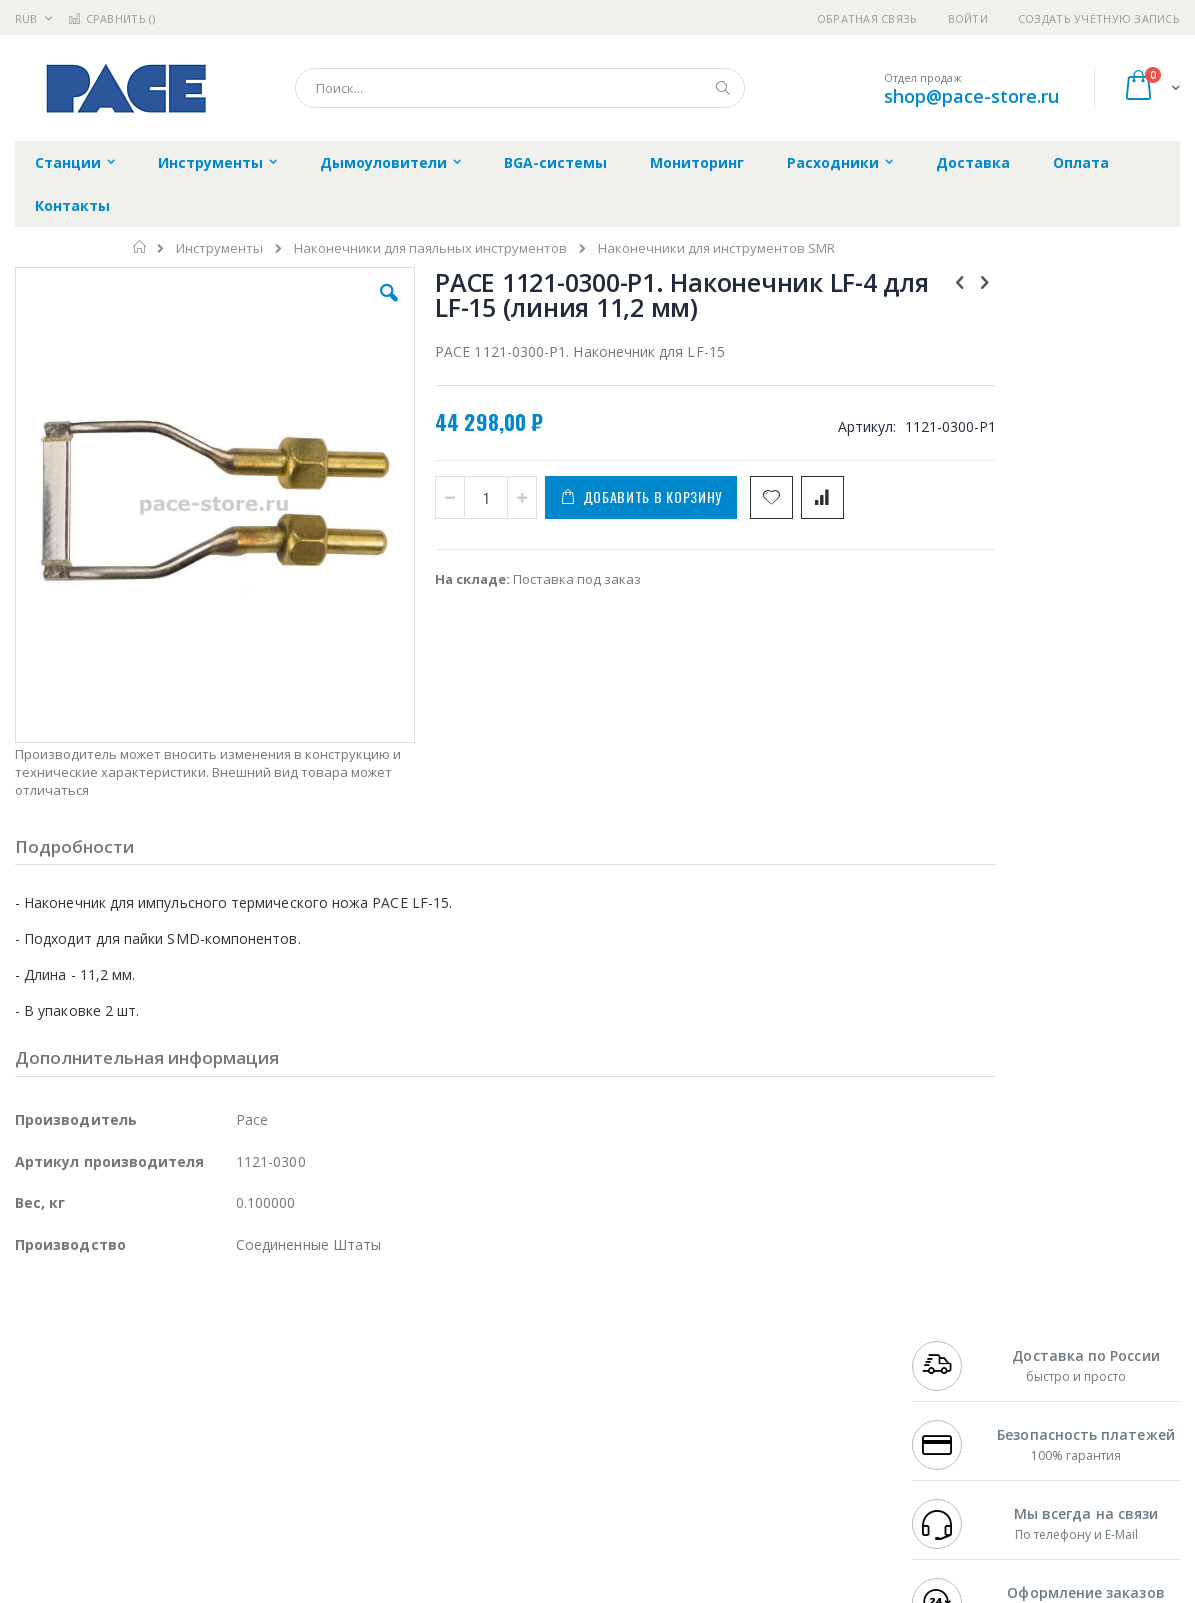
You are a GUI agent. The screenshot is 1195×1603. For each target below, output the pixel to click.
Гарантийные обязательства (506, 1331)
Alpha (120, 1390)
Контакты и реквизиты (786, 1331)
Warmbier (111, 1468)
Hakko (34, 1331)
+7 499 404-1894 (958, 1331)
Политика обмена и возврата (508, 1370)
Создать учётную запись (1099, 18)
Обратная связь (867, 18)
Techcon (185, 1468)
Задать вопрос (461, 1468)
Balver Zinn (49, 1390)
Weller (225, 1331)
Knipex (114, 1507)
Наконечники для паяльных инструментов (430, 248)
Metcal (167, 1351)
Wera (170, 1507)
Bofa (29, 1351)
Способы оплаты (765, 1409)
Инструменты (219, 248)
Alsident (288, 1331)
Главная (140, 247)
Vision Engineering (71, 1429)
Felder (176, 1390)
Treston (38, 1468)
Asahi (231, 1390)
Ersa (86, 1331)
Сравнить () (111, 18)
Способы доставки (771, 1370)
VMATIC (252, 1468)
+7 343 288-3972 (958, 1370)
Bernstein (44, 1507)
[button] (346, 308)
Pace (172, 1331)
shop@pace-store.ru (971, 96)
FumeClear (95, 1351)
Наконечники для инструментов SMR (716, 248)
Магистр (315, 1351)
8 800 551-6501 (963, 1390)
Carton (238, 1429)
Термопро (238, 1351)
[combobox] (520, 88)
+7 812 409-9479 (958, 1351)
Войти (968, 18)
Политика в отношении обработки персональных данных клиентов (524, 1419)
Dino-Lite (172, 1429)
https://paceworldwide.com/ (403, 1589)
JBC (128, 1331)
